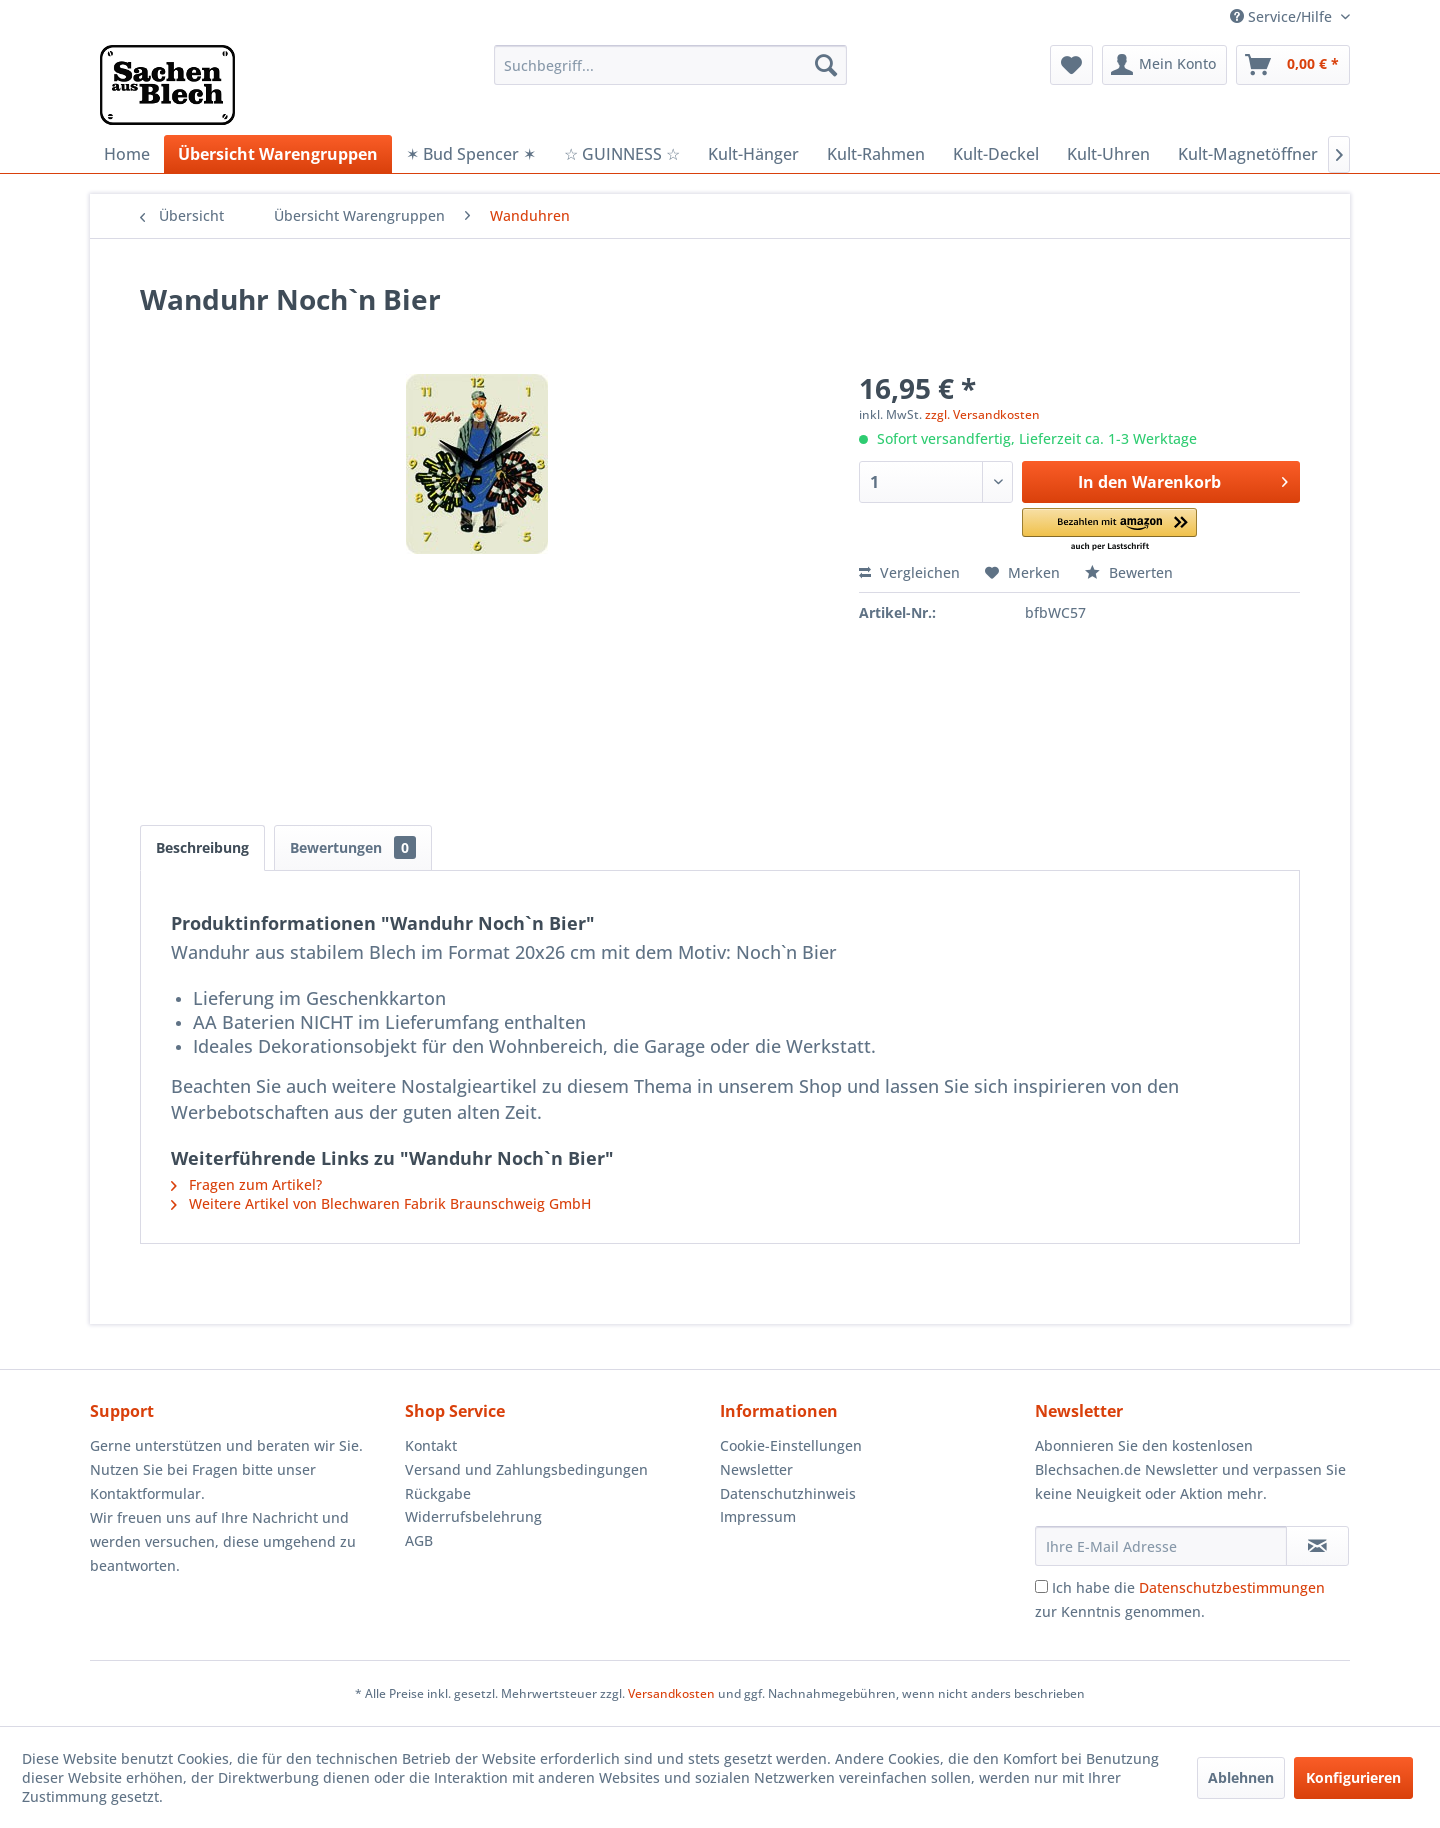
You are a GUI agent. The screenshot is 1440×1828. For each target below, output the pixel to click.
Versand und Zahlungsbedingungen (526, 1469)
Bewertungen (353, 847)
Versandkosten (671, 1693)
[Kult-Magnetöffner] (1248, 154)
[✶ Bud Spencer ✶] (471, 154)
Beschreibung (202, 847)
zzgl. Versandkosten (982, 414)
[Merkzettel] (1071, 65)
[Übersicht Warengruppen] (278, 154)
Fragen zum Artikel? (246, 1184)
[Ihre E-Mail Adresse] (1161, 1546)
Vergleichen (909, 572)
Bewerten (1129, 572)
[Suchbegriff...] (670, 65)
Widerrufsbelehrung (473, 1516)
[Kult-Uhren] (1108, 154)
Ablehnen (1241, 1777)
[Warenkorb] (1293, 65)
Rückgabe (438, 1493)
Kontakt (431, 1445)
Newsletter (756, 1469)
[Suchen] (826, 65)
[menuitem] (670, 65)
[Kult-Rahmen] (876, 154)
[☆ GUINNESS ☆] (622, 154)
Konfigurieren (1353, 1777)
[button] (1109, 530)
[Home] (127, 154)
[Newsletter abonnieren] (1317, 1546)
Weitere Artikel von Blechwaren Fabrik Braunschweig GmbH (381, 1203)
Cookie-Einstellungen (791, 1445)
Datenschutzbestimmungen (1232, 1587)
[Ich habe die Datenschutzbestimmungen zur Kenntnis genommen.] (1041, 1586)
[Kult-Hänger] (753, 154)
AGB (419, 1540)
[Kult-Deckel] (996, 154)
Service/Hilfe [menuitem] (1283, 16)
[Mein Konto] (1164, 65)
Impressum (758, 1516)
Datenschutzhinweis (788, 1493)
